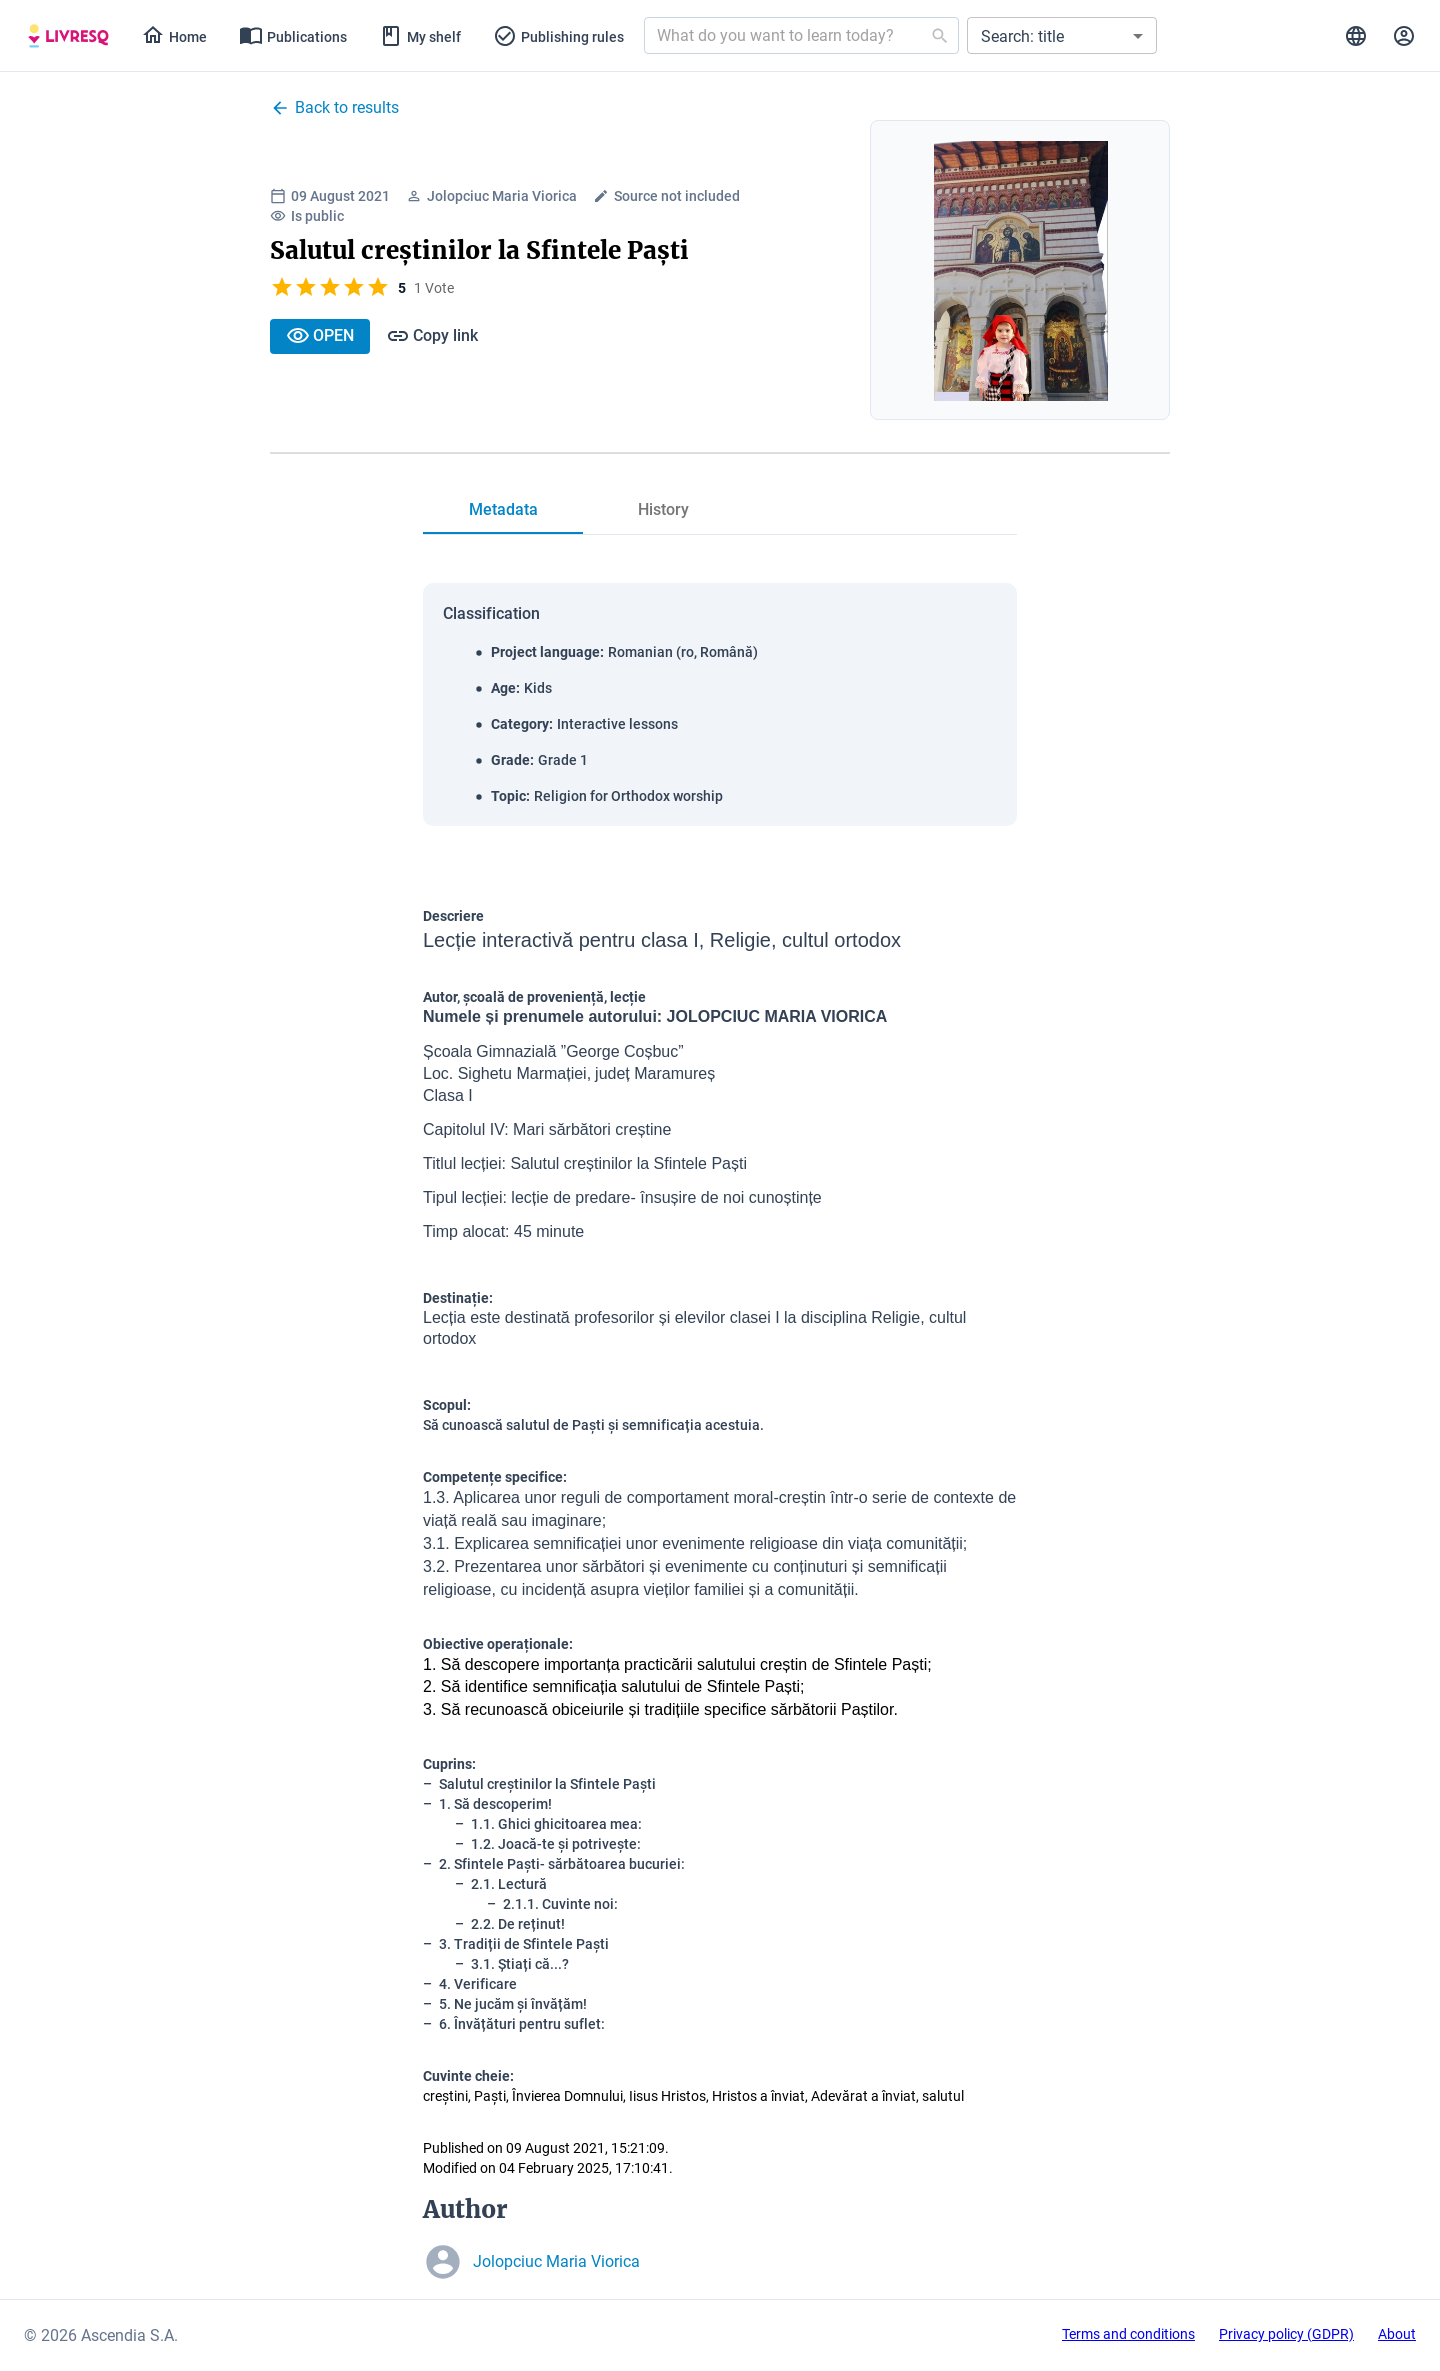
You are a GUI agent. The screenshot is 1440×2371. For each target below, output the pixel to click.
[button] (1062, 35)
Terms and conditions (1128, 2334)
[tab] (68, 36)
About (1397, 2334)
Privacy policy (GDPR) (1286, 2334)
